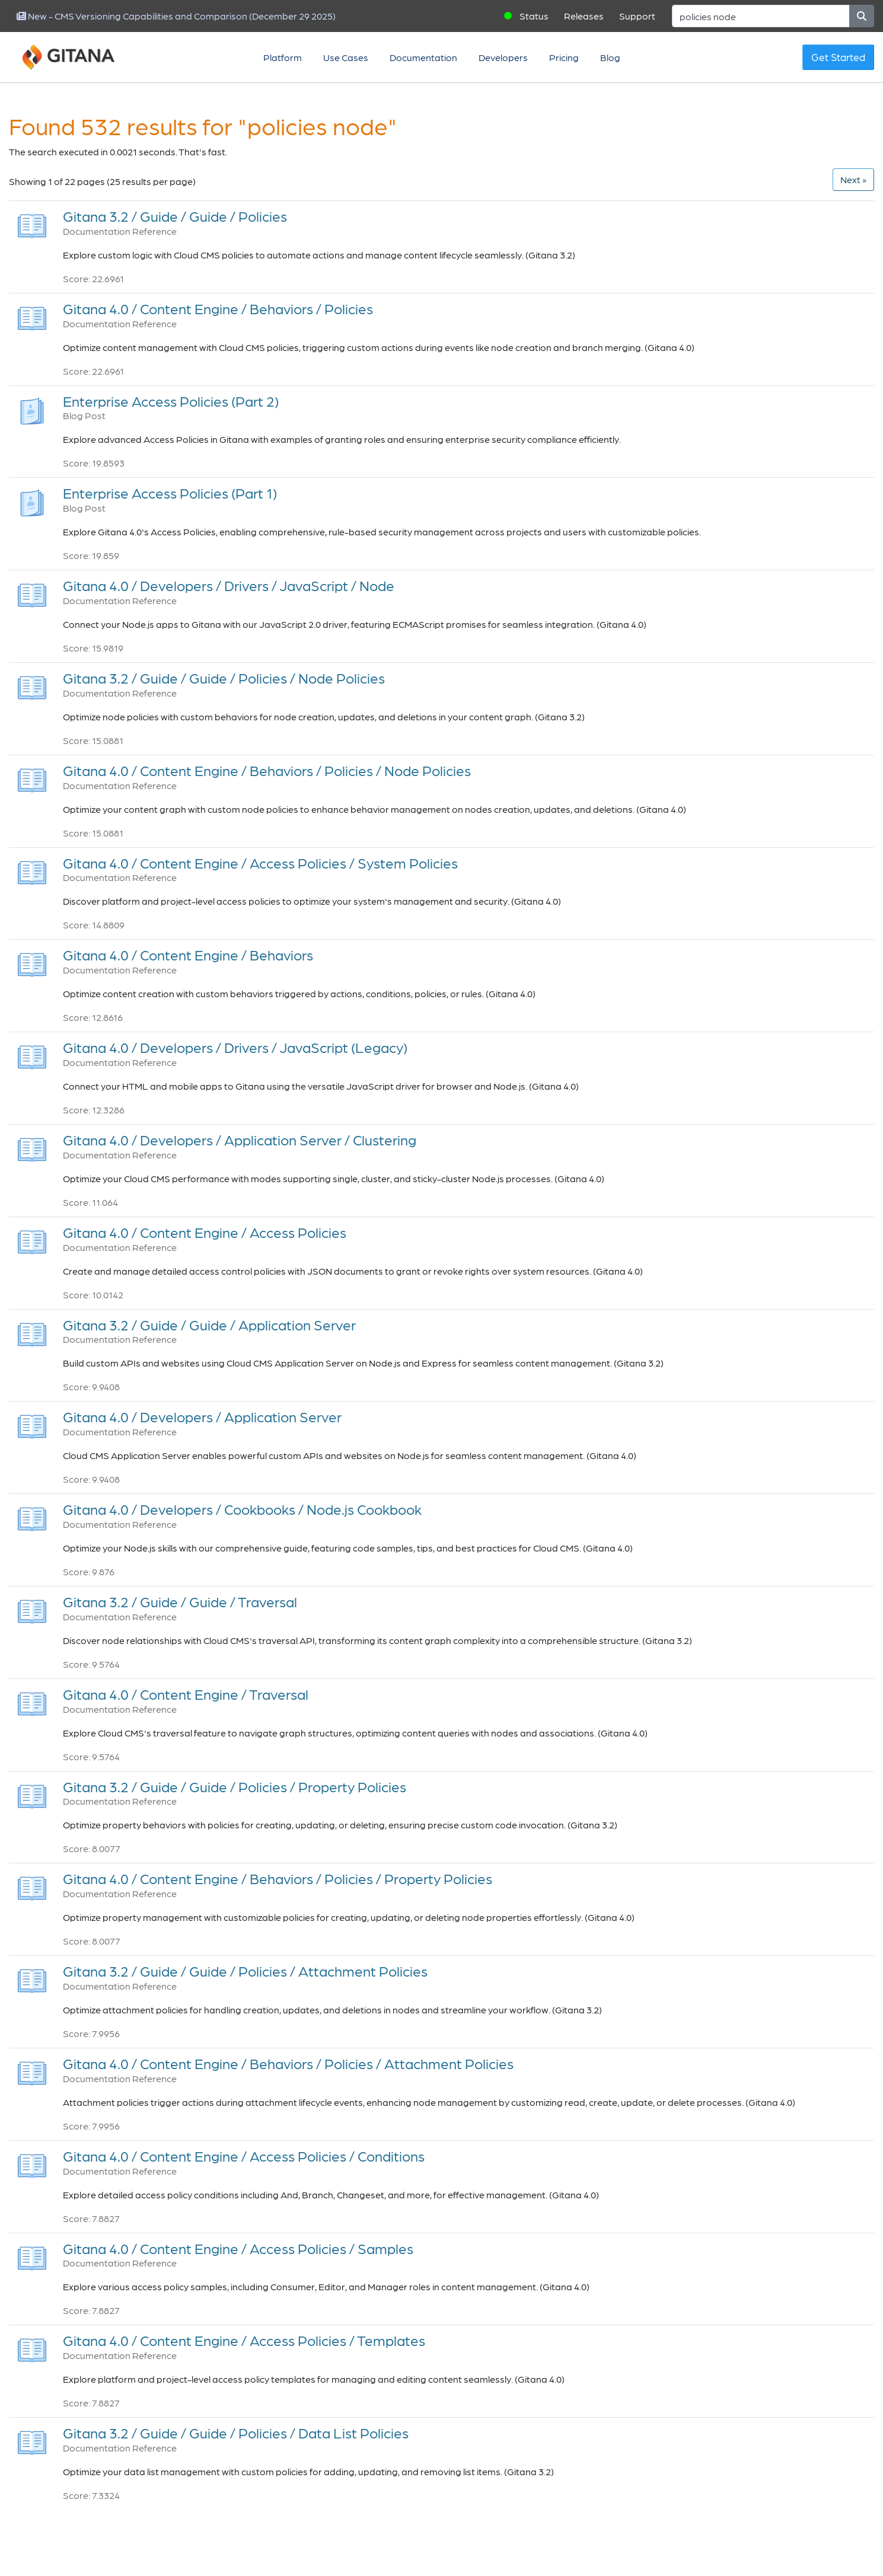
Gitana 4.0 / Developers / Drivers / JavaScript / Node (228, 585)
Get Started (838, 56)
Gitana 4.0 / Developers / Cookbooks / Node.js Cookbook (242, 1509)
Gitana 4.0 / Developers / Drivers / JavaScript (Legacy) (235, 1047)
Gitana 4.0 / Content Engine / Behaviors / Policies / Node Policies (267, 770)
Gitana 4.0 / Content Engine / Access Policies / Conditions (244, 2156)
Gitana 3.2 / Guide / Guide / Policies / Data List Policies (236, 2433)
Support (637, 15)
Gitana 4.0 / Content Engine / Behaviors (188, 955)
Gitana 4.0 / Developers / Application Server (202, 1416)
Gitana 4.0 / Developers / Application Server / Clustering (239, 1140)
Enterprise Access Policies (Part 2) (171, 401)
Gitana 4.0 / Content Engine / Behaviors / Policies (218, 308)
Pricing (564, 57)
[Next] (853, 179)
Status (534, 15)
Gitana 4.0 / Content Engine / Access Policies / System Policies (260, 863)
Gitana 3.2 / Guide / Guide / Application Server (209, 1325)
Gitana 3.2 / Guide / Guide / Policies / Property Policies (234, 1786)
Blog (610, 57)
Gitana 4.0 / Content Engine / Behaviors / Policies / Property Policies (277, 1878)
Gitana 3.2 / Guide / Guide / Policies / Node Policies (224, 678)
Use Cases (345, 57)
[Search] (761, 16)
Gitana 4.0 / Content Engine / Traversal (185, 1694)
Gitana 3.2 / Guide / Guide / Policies (175, 216)
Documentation (423, 57)
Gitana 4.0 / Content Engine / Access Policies (204, 1232)
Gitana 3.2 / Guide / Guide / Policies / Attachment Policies (245, 1971)
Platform (282, 57)
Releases (584, 15)
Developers (503, 57)
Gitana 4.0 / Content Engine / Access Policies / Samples (238, 2248)
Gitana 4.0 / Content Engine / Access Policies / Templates (244, 2340)
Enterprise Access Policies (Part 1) (170, 493)
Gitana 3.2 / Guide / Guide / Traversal (180, 1601)
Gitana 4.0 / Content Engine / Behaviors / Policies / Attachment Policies (288, 2063)
